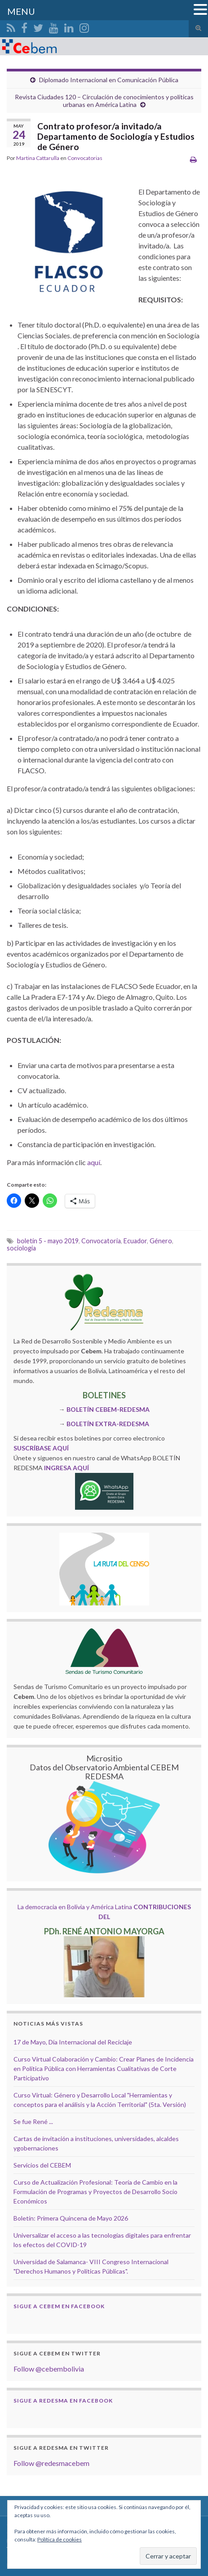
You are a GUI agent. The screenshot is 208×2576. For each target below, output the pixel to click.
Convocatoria (101, 1241)
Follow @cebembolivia (48, 2368)
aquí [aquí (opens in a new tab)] (93, 1162)
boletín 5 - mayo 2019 (48, 1241)
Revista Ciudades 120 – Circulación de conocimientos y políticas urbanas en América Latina (104, 100)
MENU (21, 11)
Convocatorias (84, 158)
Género (161, 1241)
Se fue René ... (33, 2121)
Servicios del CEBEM (42, 2165)
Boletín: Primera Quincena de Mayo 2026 (70, 2218)
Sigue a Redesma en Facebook (63, 2400)
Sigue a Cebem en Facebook (59, 2306)
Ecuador (135, 1241)
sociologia (21, 1248)
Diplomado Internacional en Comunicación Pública (108, 80)
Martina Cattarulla (37, 158)
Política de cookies (59, 2539)
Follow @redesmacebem (51, 2463)
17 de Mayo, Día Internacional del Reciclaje (72, 2042)
